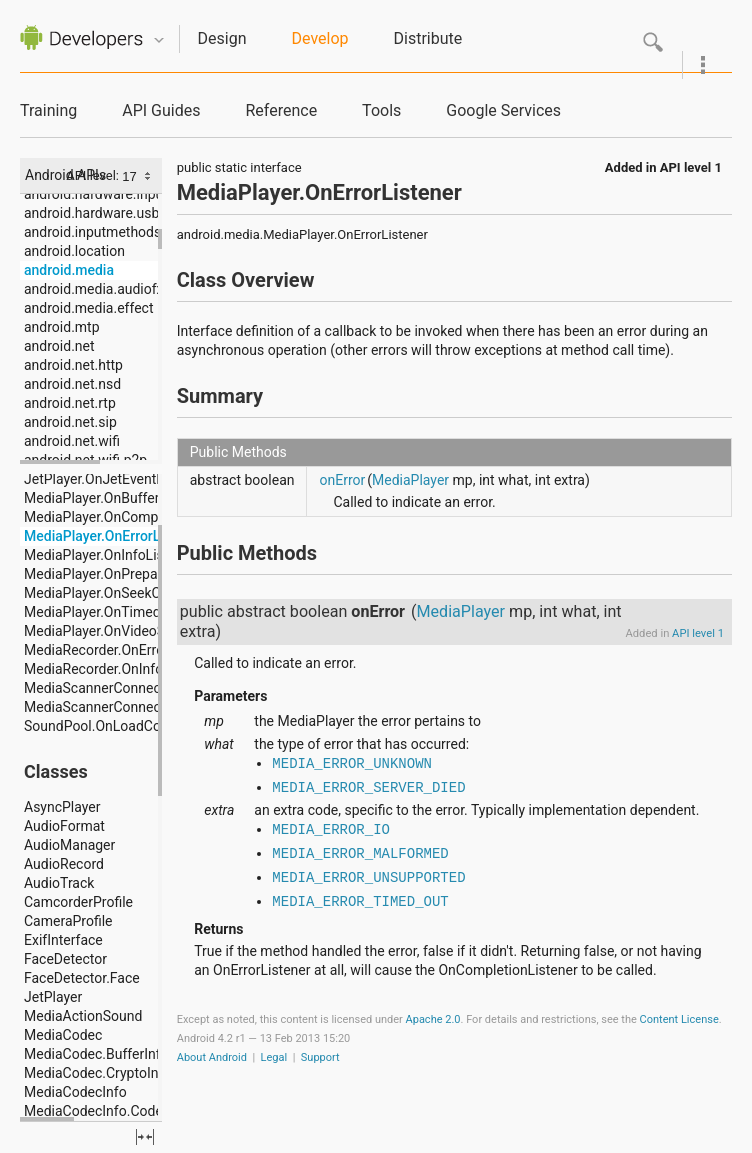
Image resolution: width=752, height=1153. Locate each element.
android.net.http (73, 365)
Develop (320, 38)
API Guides (161, 110)
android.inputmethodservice (111, 232)
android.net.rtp (70, 403)
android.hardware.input (96, 194)
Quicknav (159, 40)
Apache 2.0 (433, 1019)
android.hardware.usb (91, 213)
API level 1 (691, 167)
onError (342, 480)
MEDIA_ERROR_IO (331, 830)
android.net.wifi (72, 441)
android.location (74, 251)
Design (222, 38)
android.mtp (62, 327)
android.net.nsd (72, 384)
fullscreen (145, 1137)
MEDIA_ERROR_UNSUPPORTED (368, 878)
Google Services (503, 110)
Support (320, 1057)
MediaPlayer (410, 480)
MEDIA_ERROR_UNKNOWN (352, 764)
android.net (59, 346)
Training (48, 110)
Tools (381, 110)
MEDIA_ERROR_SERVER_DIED (368, 788)
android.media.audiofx (94, 289)
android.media (69, 270)
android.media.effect (88, 308)
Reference (281, 110)
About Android (212, 1057)
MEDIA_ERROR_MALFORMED (360, 854)
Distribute (428, 38)
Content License (679, 1019)
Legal (274, 1057)
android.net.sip (70, 422)
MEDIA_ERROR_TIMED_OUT (360, 902)
